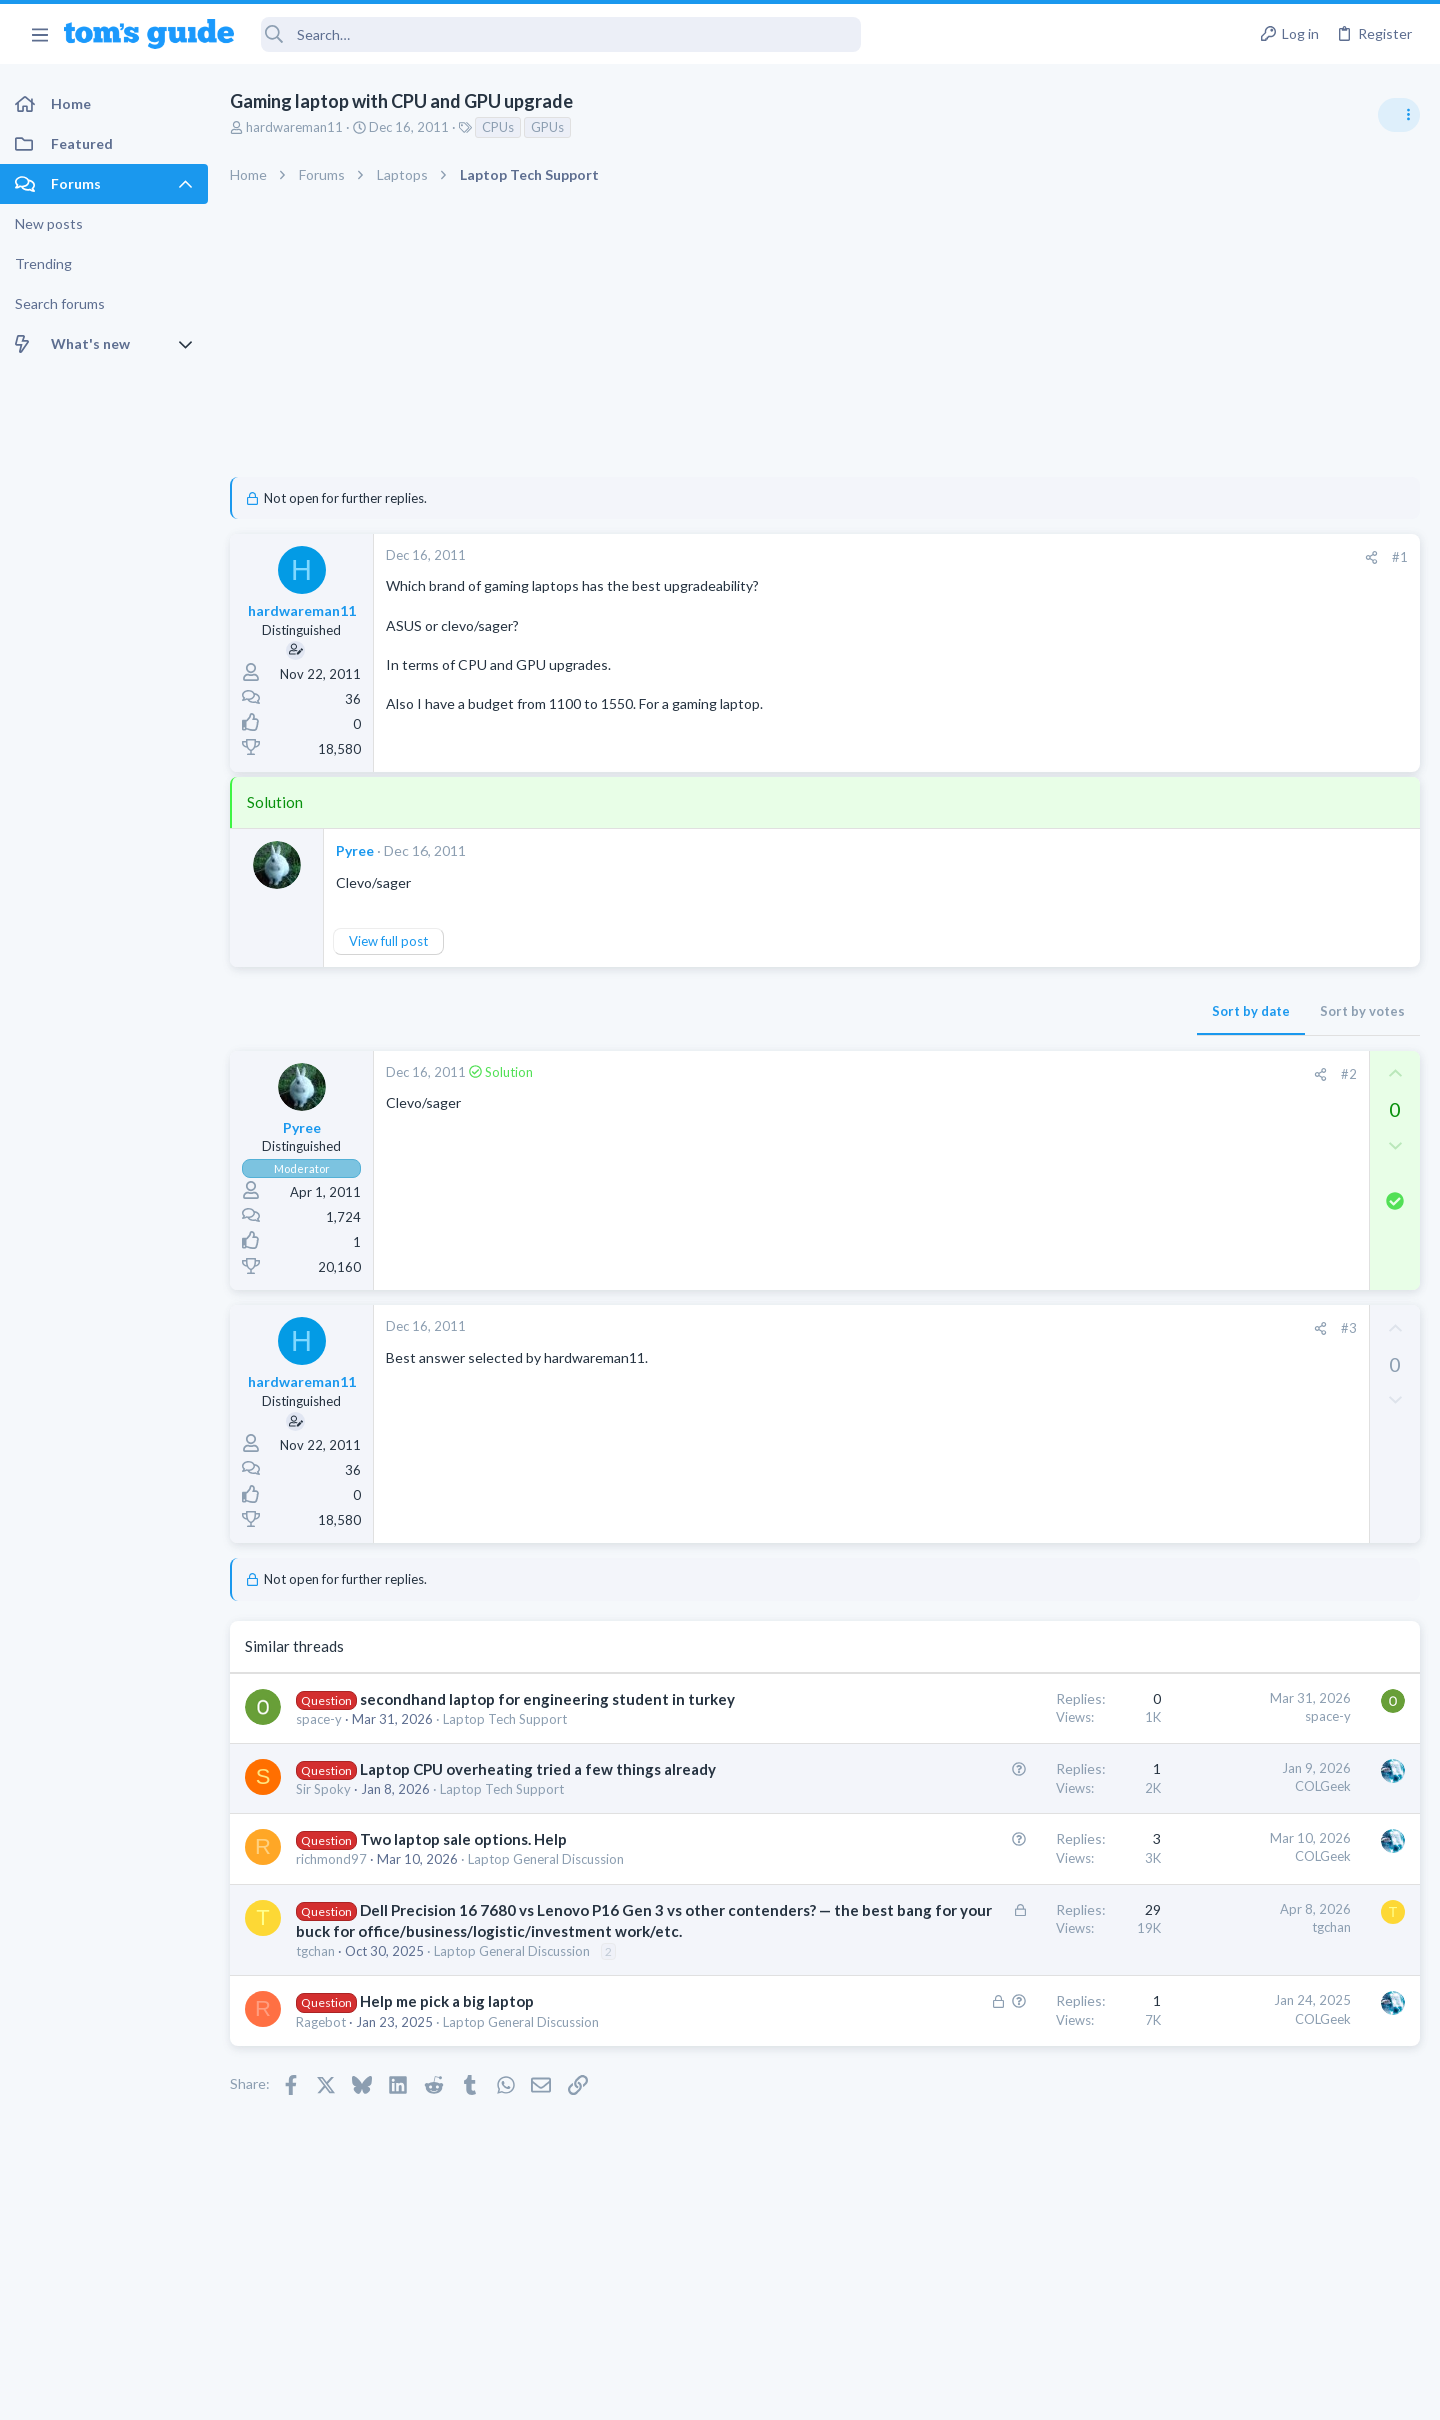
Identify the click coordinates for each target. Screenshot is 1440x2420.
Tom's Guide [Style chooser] (1277, 2253)
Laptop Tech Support (505, 1740)
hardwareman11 (294, 127)
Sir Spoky (323, 1831)
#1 (1080, 557)
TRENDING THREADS (1187, 1087)
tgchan (315, 2014)
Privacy (771, 2392)
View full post (388, 941)
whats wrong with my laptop (1275, 1225)
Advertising (504, 2392)
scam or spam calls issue (1262, 1129)
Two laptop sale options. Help (463, 1881)
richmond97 (331, 1901)
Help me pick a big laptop (447, 2064)
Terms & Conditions (909, 2392)
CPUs (498, 127)
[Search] (561, 34)
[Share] (1051, 557)
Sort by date (931, 1011)
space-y (319, 1740)
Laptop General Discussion (546, 1901)
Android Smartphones (1220, 1185)
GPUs (547, 127)
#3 (1029, 1328)
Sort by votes (1042, 1011)
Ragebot (321, 2085)
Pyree (355, 850)
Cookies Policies (645, 2392)
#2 (1029, 1074)
